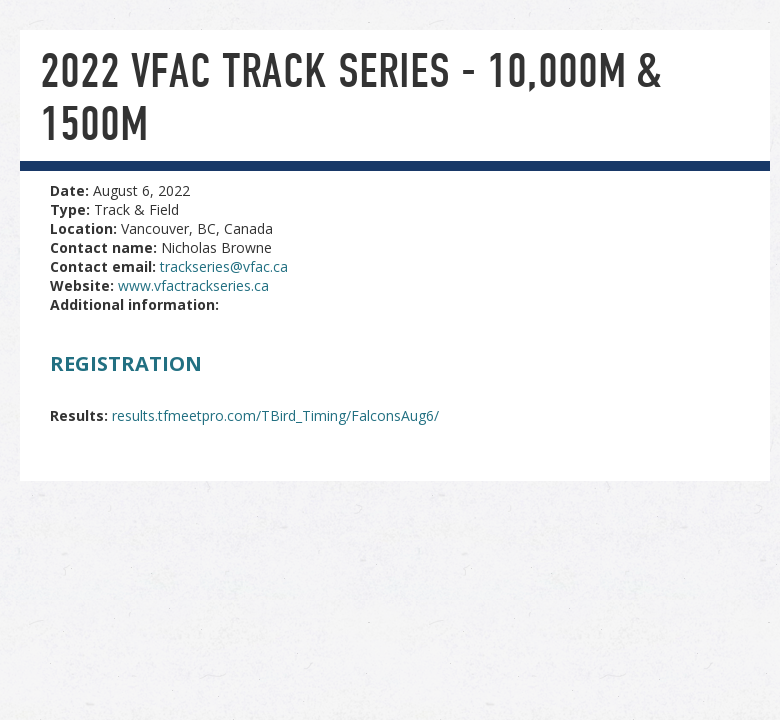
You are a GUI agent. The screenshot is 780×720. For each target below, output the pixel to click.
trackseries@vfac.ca (224, 266)
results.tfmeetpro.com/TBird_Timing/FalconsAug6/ (275, 415)
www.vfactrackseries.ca (193, 285)
